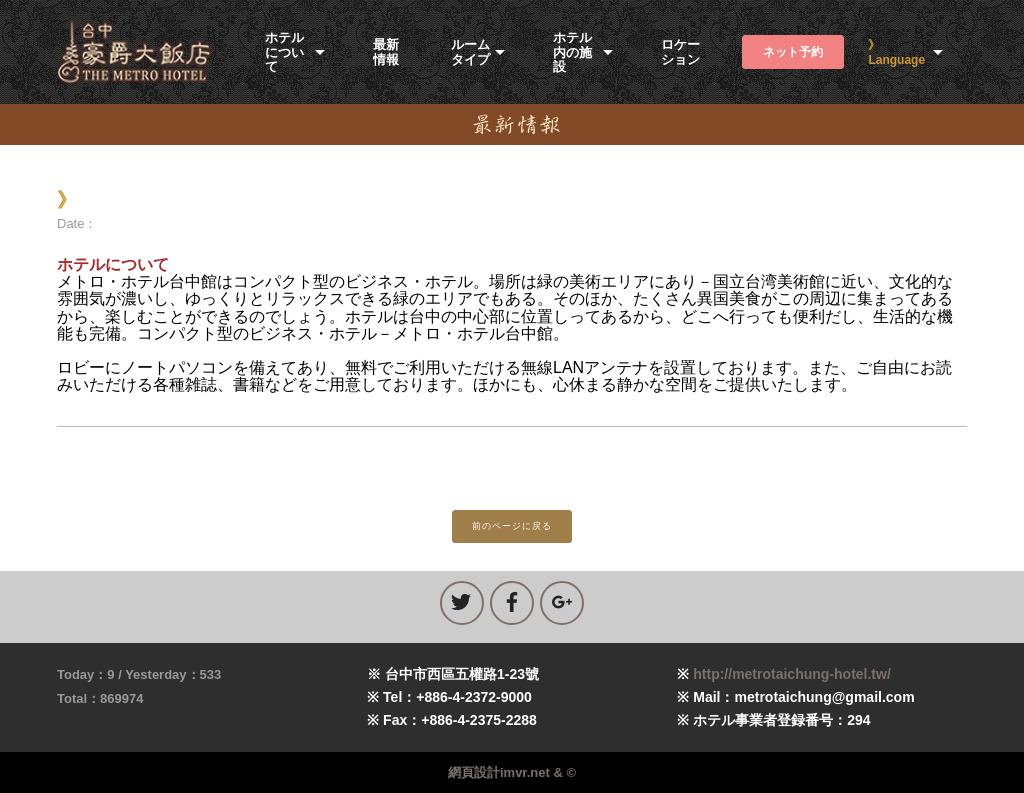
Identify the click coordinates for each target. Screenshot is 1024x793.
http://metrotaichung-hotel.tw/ (792, 674)
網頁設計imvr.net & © (512, 772)
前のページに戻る (512, 526)
